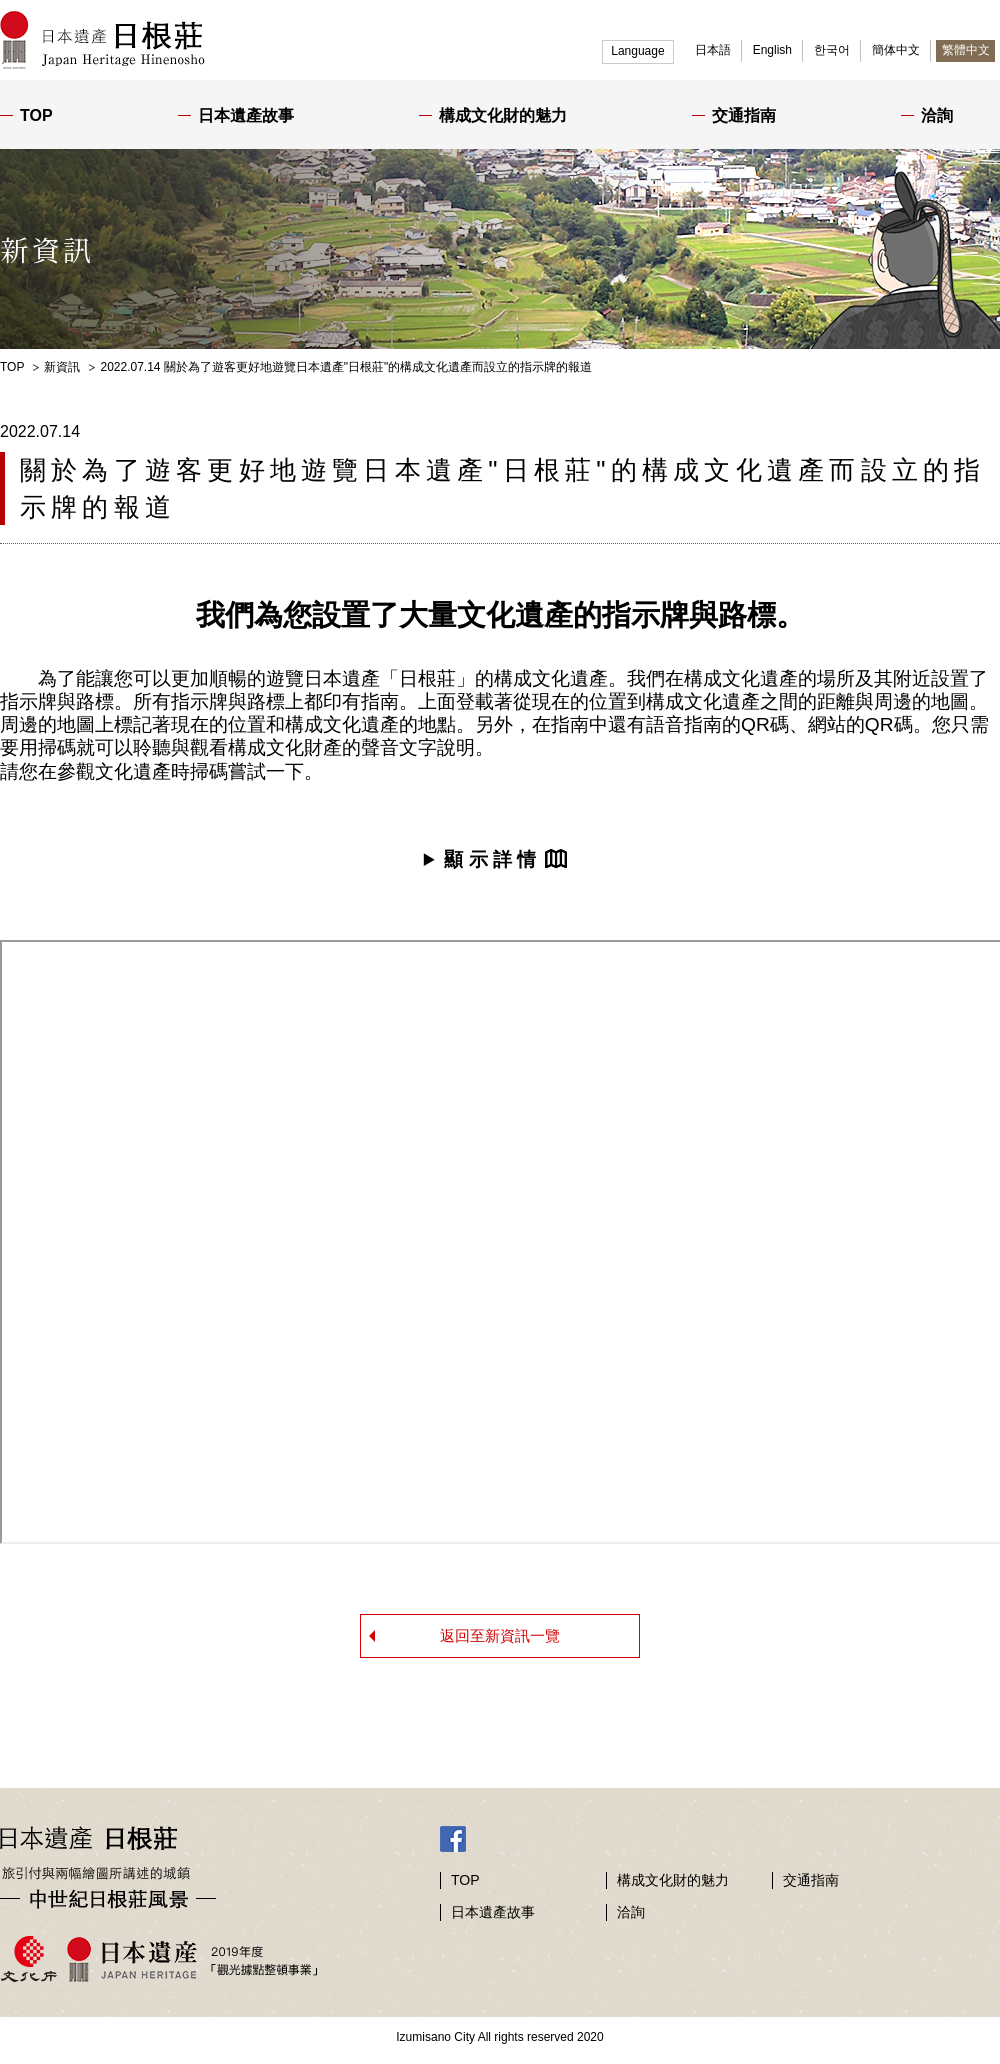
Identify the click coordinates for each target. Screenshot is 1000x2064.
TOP (36, 115)
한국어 (832, 50)
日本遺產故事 (246, 115)
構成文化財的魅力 (503, 115)
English (772, 50)
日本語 (713, 50)
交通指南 (744, 115)
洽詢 (937, 115)
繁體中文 (966, 50)
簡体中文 (896, 50)
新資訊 (62, 367)
